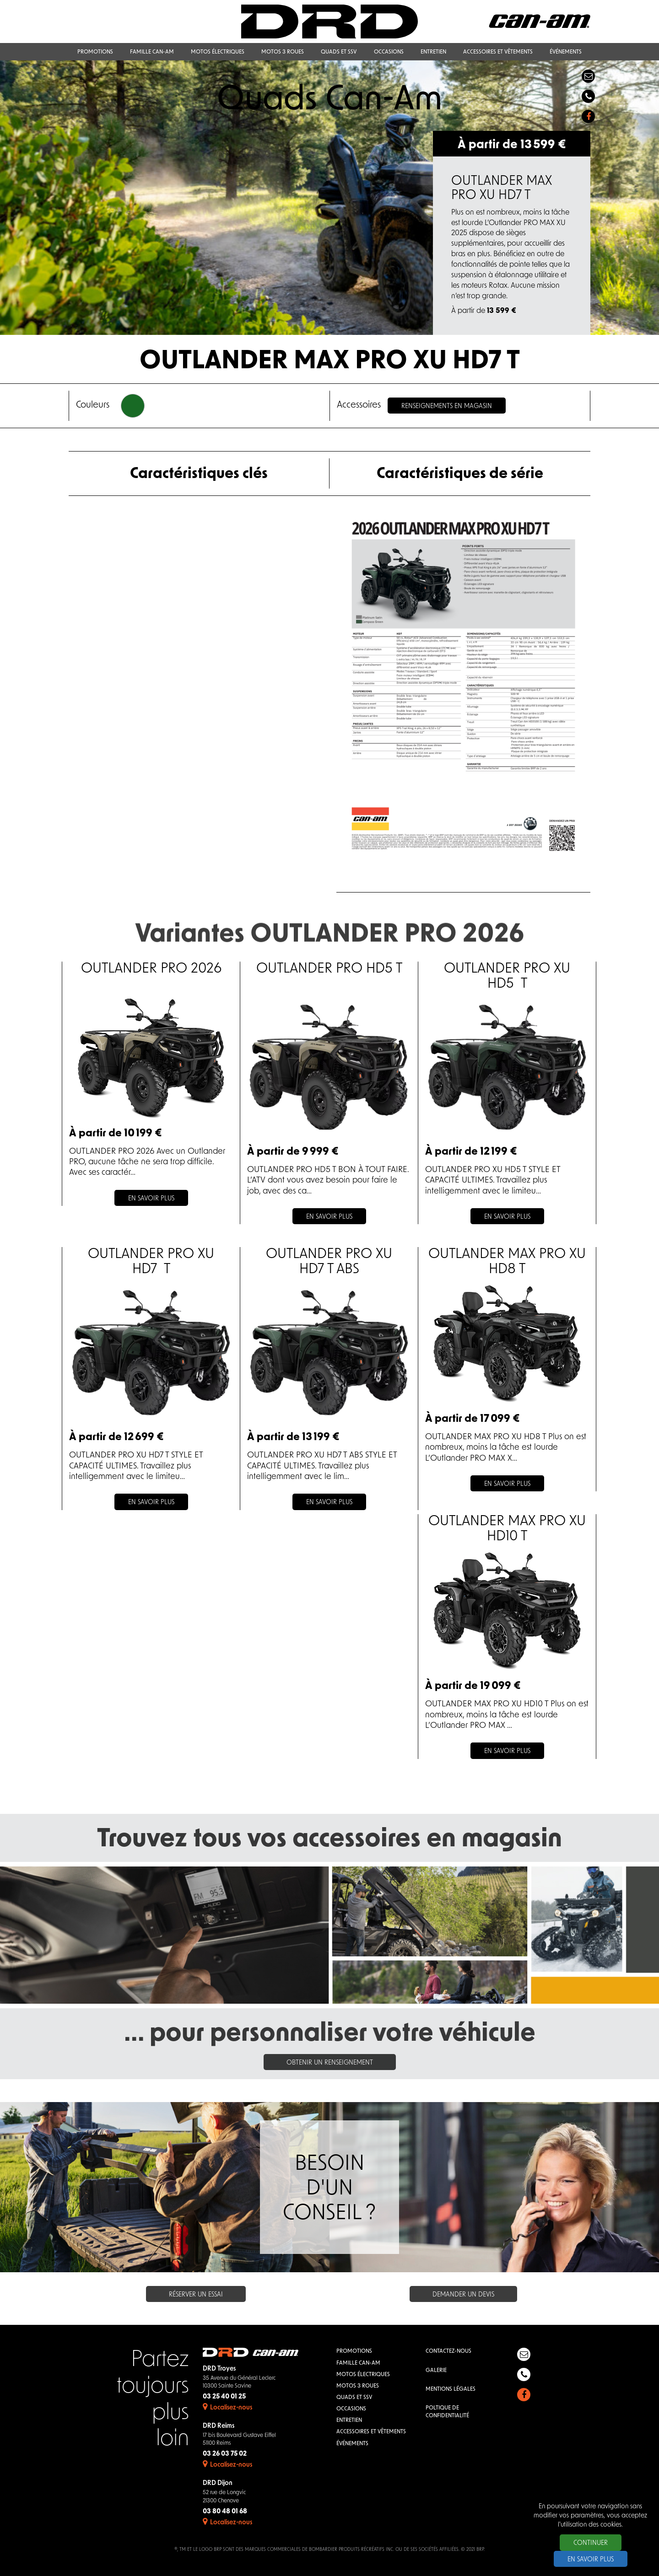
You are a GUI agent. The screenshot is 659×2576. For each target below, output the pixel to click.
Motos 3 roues (357, 2386)
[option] (329, 197)
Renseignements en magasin (446, 406)
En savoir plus (590, 2559)
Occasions (351, 2409)
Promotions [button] (95, 52)
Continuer (590, 2543)
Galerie (436, 2370)
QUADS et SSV (354, 2397)
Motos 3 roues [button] (282, 52)
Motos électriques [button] (217, 52)
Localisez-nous (227, 2407)
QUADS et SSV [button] (339, 52)
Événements (352, 2444)
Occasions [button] (389, 52)
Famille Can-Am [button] (152, 52)
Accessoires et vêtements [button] (498, 52)
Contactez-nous (448, 2351)
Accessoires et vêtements (371, 2432)
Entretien (349, 2420)
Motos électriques (363, 2374)
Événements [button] (566, 52)
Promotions (354, 2351)
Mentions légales (450, 2389)
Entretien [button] (433, 52)
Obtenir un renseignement (329, 2063)
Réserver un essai (196, 2294)
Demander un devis (463, 2294)
